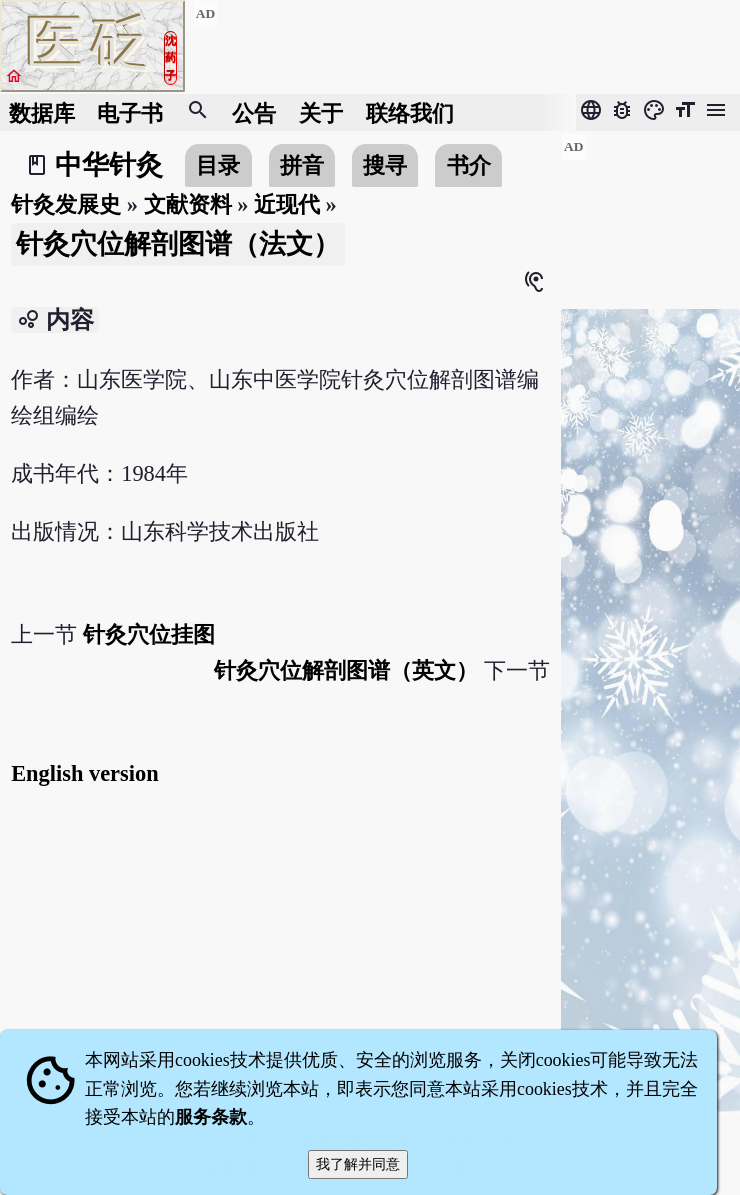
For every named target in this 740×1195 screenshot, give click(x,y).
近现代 (287, 204)
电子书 (130, 112)
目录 (218, 165)
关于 (321, 112)
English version (84, 773)
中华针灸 (109, 165)
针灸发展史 (66, 204)
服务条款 (211, 1117)
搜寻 (385, 165)
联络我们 (410, 112)
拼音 (302, 165)
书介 (469, 165)
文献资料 (188, 204)
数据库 (42, 112)
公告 (254, 112)
